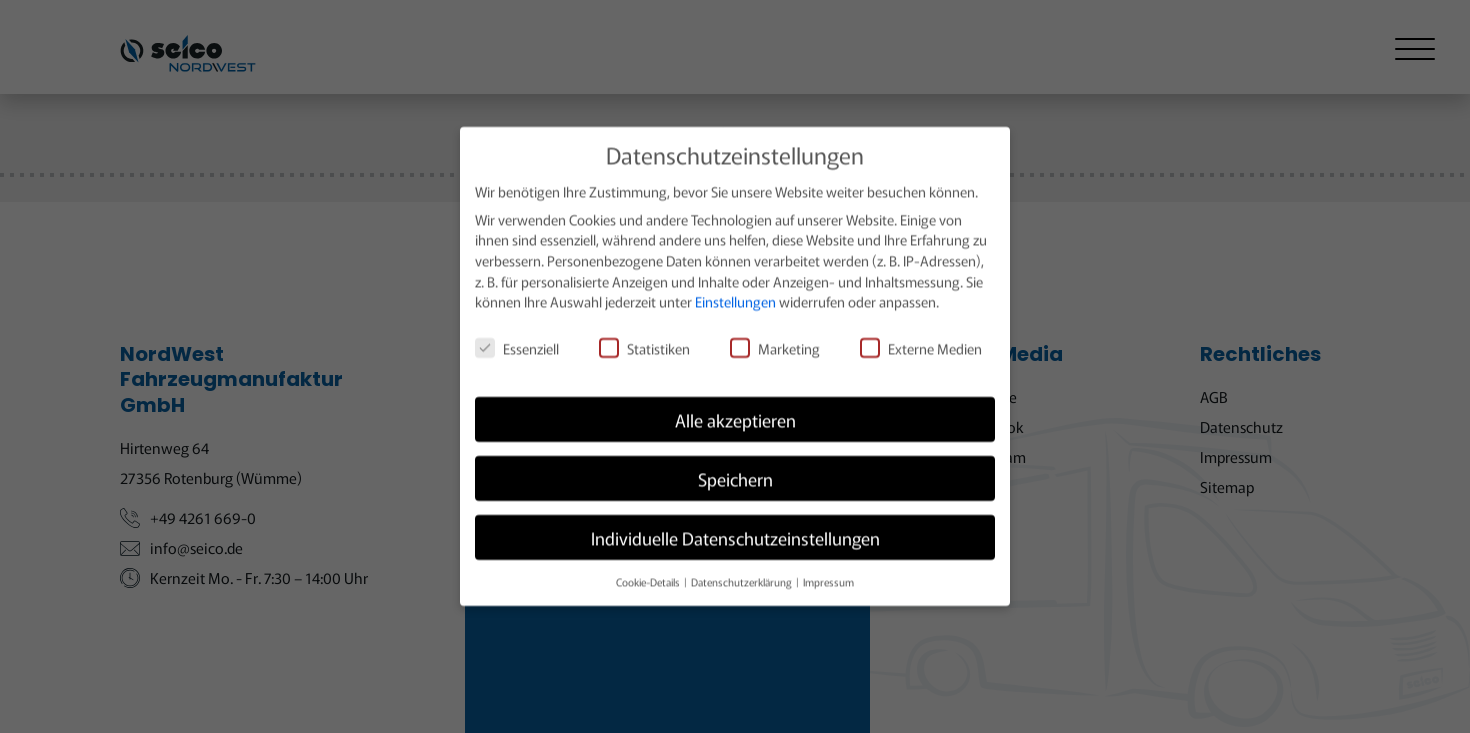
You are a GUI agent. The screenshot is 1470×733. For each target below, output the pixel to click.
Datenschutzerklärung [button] (742, 571)
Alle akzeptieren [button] (735, 409)
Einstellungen (735, 292)
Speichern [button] (735, 468)
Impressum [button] (828, 571)
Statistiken (644, 338)
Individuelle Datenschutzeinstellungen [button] (735, 527)
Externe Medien (921, 338)
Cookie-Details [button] (649, 571)
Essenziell (517, 338)
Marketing (775, 338)
